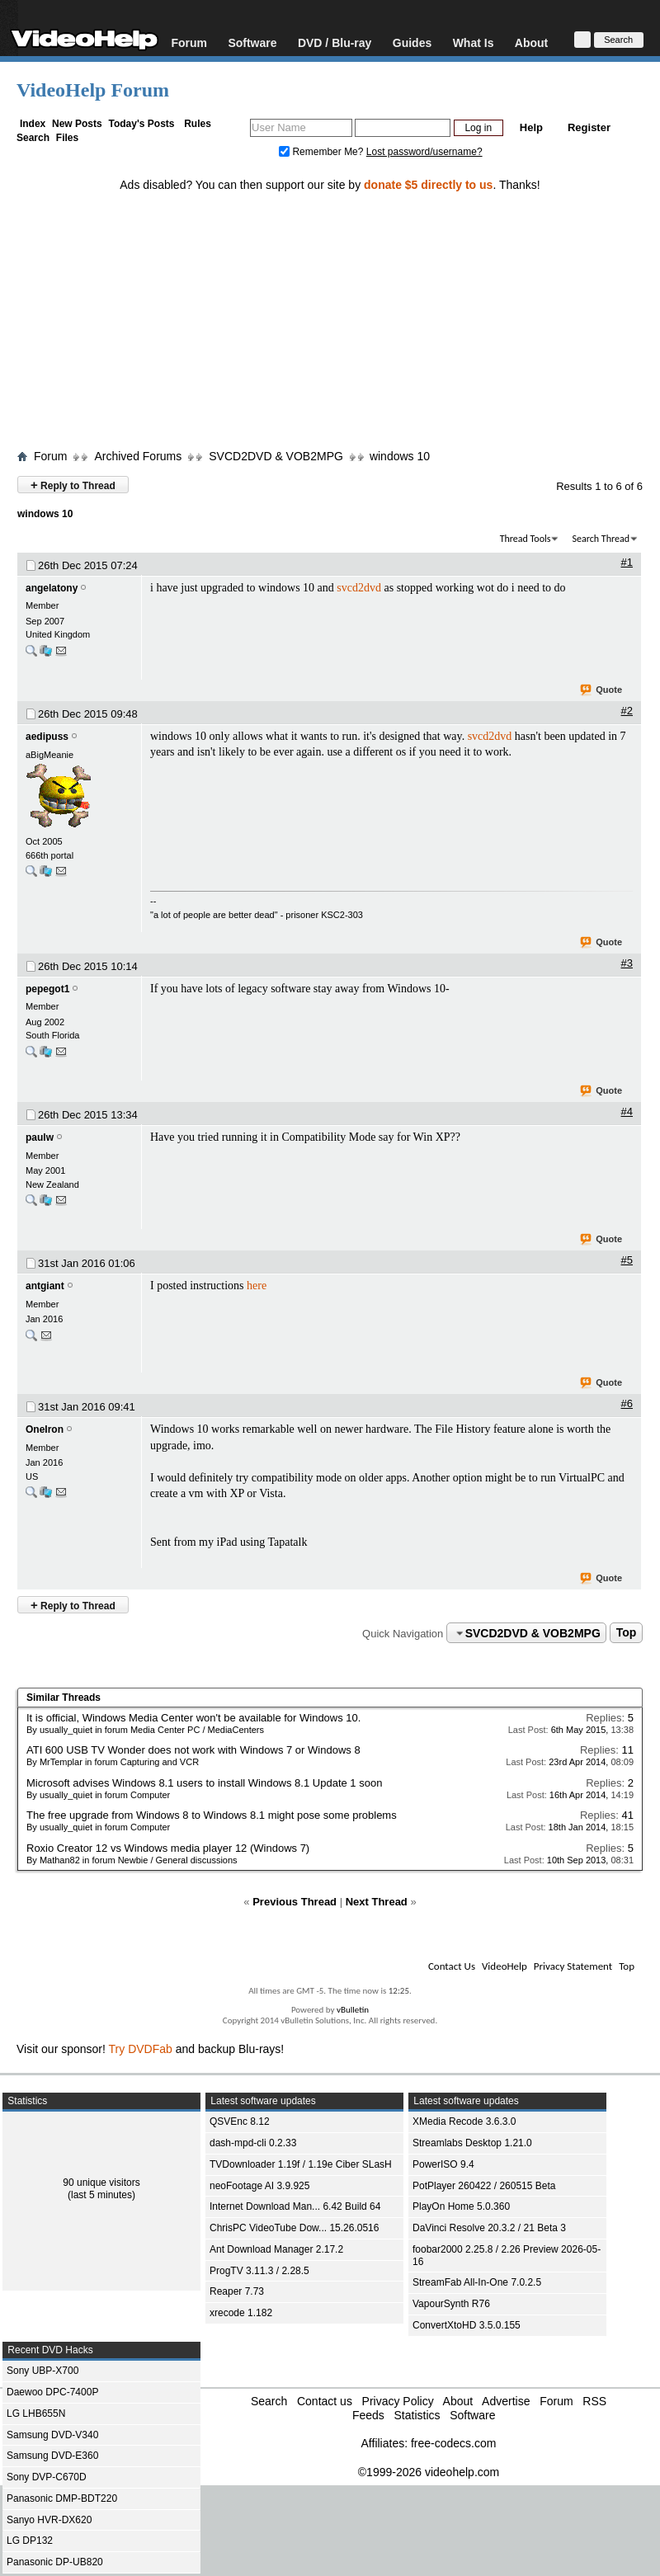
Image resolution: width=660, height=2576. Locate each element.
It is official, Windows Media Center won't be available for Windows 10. (193, 1718)
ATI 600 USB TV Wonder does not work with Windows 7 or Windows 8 (193, 1750)
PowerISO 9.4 (443, 2164)
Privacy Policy (398, 2401)
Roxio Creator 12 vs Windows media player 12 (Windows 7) (167, 1848)
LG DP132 (30, 2540)
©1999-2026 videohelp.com (428, 2472)
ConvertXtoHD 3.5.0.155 (466, 2325)
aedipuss (47, 736)
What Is (473, 42)
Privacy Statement (573, 1966)
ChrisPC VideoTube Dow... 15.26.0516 (294, 2228)
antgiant (45, 1286)
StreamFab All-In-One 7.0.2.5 (476, 2282)
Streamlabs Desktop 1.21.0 (472, 2143)
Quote (602, 690)
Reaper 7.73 (237, 2291)
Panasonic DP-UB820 (55, 2562)
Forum (189, 42)
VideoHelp (504, 1966)
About (531, 42)
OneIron (45, 1429)
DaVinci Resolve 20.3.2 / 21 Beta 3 (489, 2228)
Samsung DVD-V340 (52, 2435)
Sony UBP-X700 (42, 2370)
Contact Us (451, 1966)
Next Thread (377, 1902)
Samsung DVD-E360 (52, 2455)
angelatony (52, 588)
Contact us (324, 2401)
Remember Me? (322, 152)
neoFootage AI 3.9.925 (259, 2186)
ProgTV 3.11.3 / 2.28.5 (259, 2271)
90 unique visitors (101, 2182)
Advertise (506, 2401)
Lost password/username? (424, 152)
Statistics (417, 2415)
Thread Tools (525, 538)
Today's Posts (141, 124)
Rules (197, 124)
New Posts (77, 124)
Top (626, 1633)
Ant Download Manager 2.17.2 (276, 2249)
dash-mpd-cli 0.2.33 (253, 2143)
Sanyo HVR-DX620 (49, 2520)
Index (32, 124)
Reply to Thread (73, 485)
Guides (412, 42)
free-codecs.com (453, 2443)
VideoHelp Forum (92, 90)
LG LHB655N (36, 2413)
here (256, 1285)
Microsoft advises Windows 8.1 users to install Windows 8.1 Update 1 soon (204, 1783)
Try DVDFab (140, 2049)
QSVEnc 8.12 (240, 2121)
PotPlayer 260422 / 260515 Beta (483, 2186)
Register (589, 127)
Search (33, 138)
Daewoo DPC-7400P (52, 2392)
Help (531, 127)
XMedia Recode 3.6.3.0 (464, 2121)
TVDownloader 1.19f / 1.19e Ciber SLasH (301, 2164)
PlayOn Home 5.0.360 (461, 2206)
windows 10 (400, 456)
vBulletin (353, 2009)
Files (67, 138)
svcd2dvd (359, 588)
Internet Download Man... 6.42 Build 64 (295, 2206)
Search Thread (600, 538)
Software (252, 42)
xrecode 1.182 (241, 2313)
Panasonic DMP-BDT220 (62, 2498)
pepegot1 (47, 989)
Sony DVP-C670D (47, 2477)
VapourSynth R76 (451, 2304)
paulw (40, 1137)
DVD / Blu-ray (334, 42)
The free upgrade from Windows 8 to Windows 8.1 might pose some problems (211, 1815)
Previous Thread (294, 1902)
